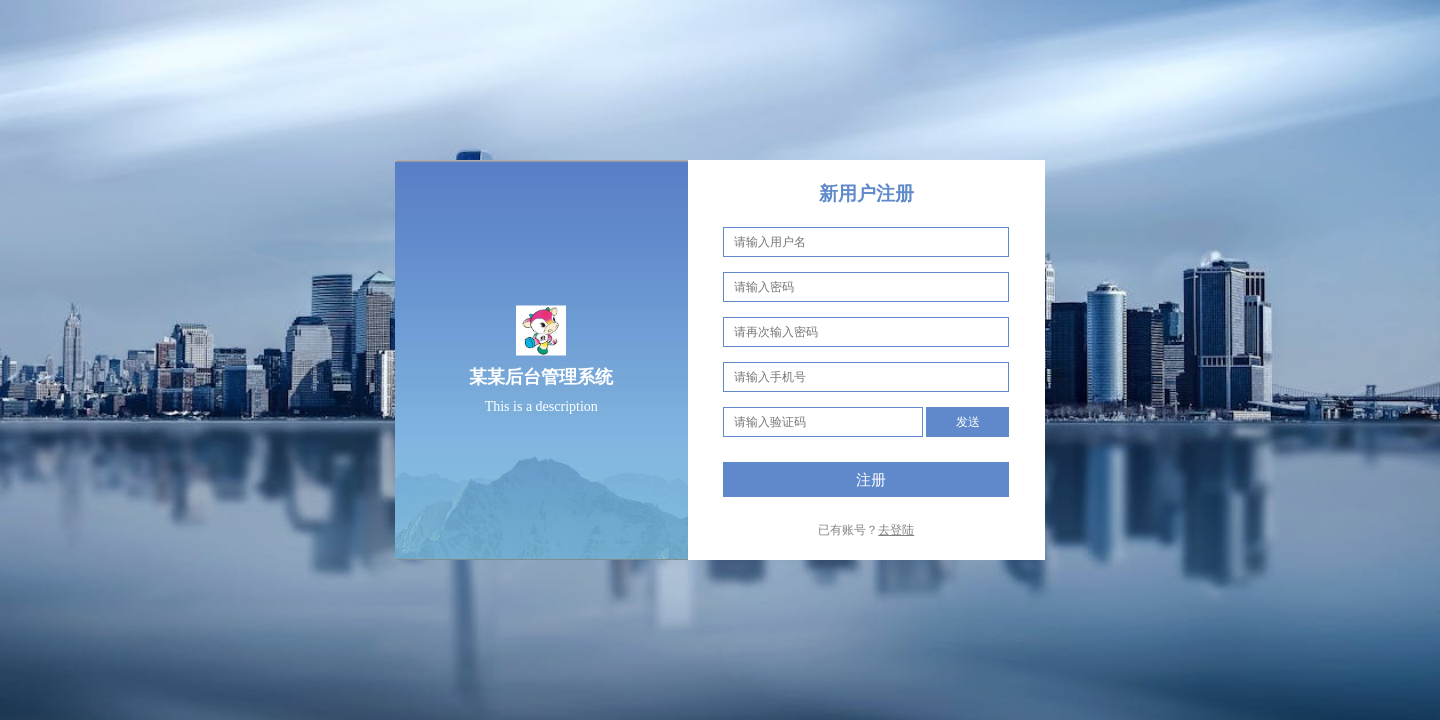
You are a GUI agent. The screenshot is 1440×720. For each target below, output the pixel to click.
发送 (968, 422)
